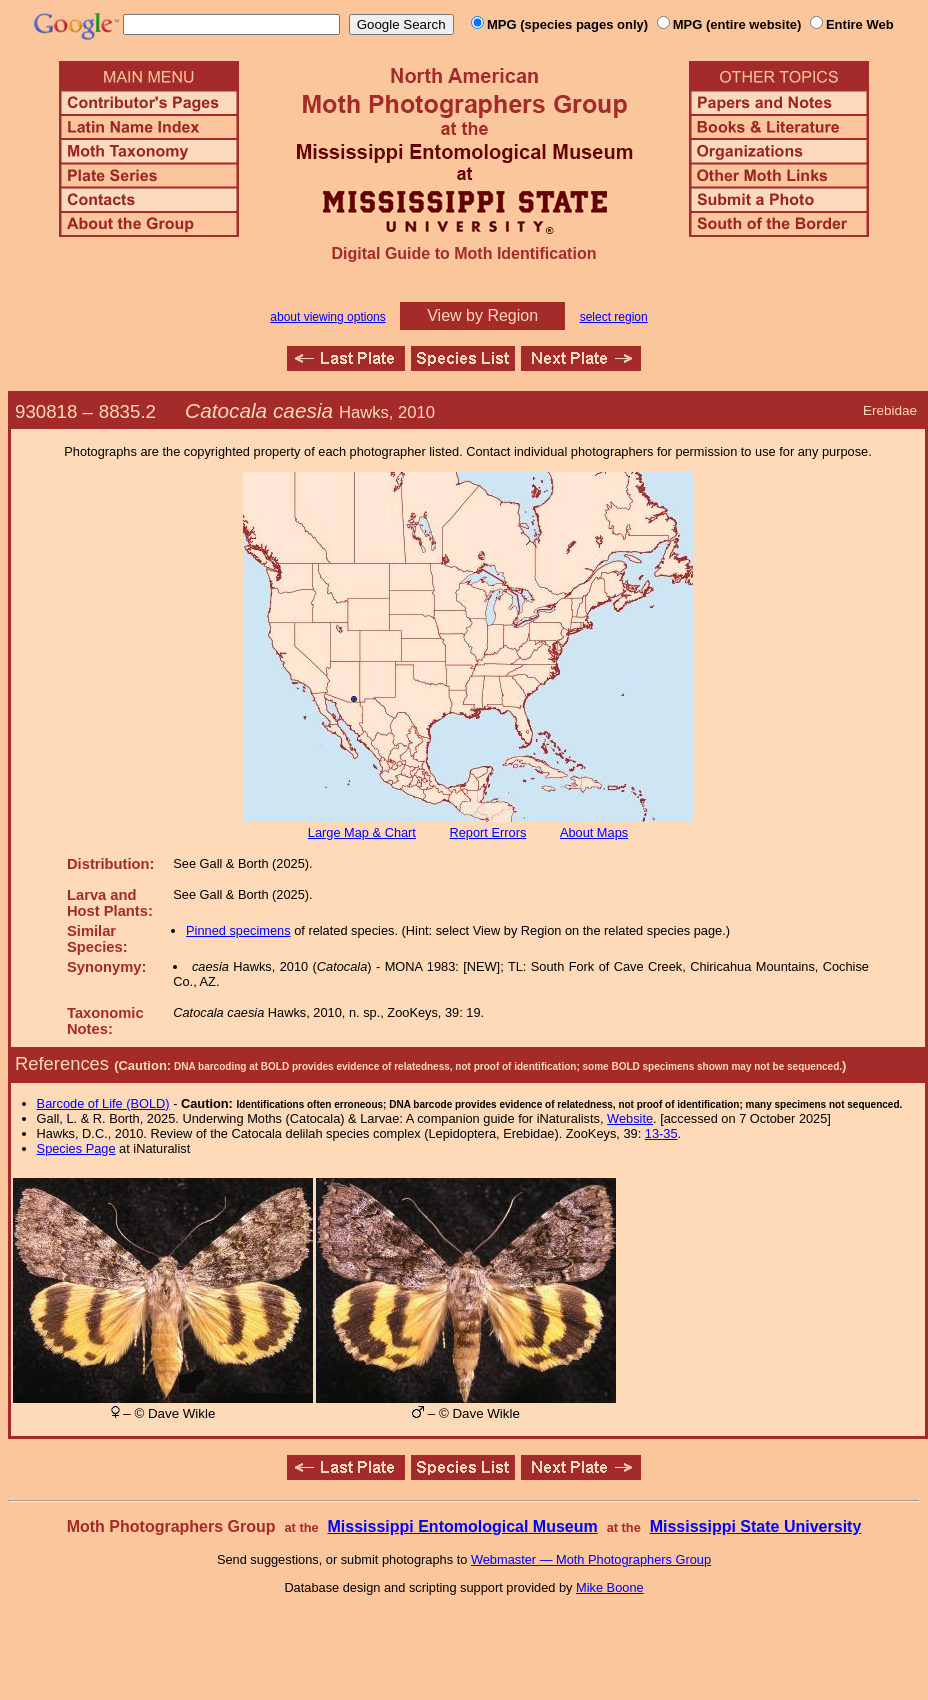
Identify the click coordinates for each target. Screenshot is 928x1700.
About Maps (594, 832)
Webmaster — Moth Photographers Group (591, 1559)
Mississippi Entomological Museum (462, 1526)
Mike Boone (610, 1587)
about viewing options (327, 317)
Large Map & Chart (362, 832)
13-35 (661, 1133)
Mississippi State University (756, 1526)
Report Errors (488, 832)
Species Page (76, 1148)
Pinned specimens (238, 930)
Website (630, 1118)
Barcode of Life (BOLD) (103, 1103)
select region (614, 317)
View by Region (482, 315)
